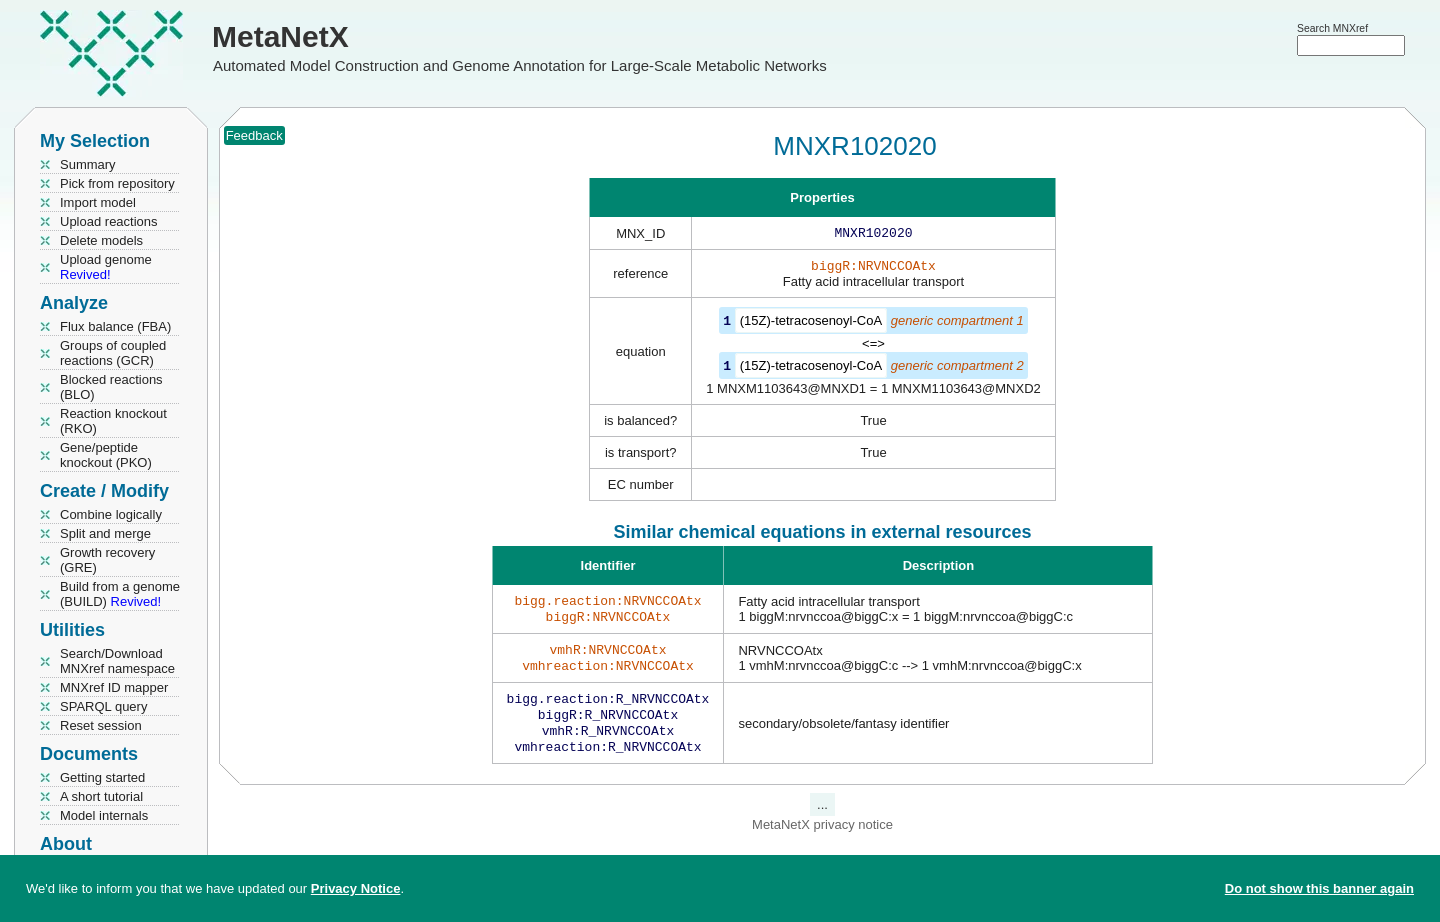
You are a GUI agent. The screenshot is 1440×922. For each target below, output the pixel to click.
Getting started (102, 777)
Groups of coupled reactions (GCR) (113, 353)
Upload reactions (109, 221)
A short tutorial (101, 796)
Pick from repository (117, 183)
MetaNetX (280, 36)
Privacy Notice (356, 888)
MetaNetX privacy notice (822, 842)
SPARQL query (103, 706)
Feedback (254, 135)
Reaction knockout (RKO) (113, 421)
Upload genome (106, 267)
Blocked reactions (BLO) (111, 387)
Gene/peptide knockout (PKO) (106, 455)
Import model (98, 202)
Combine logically (111, 514)
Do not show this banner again (1319, 888)
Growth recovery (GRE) (107, 560)
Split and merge (105, 533)
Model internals (104, 815)
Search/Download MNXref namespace (117, 661)
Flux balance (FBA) (115, 326)
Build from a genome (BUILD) (120, 594)
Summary (88, 164)
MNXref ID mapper (114, 687)
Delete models (101, 240)
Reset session (101, 725)
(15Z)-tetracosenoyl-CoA (811, 324)
